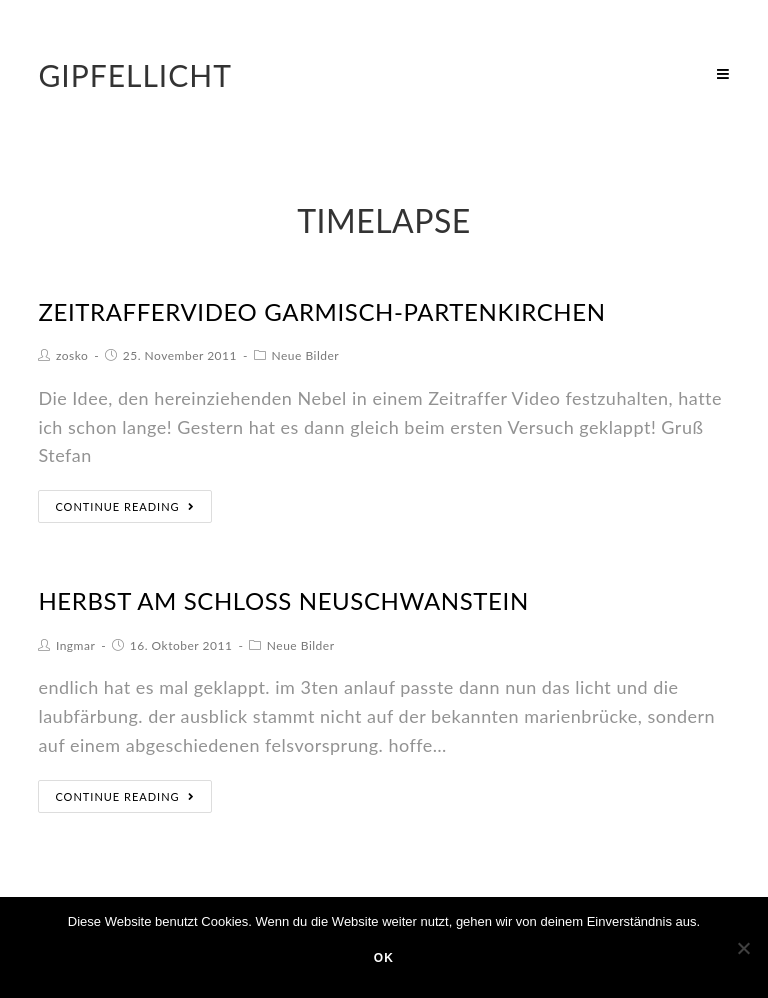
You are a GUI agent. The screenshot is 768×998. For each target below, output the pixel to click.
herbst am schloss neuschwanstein (283, 600)
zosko (72, 355)
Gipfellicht (135, 75)
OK (384, 958)
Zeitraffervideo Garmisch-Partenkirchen (321, 311)
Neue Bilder (305, 355)
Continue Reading (124, 506)
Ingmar (75, 645)
